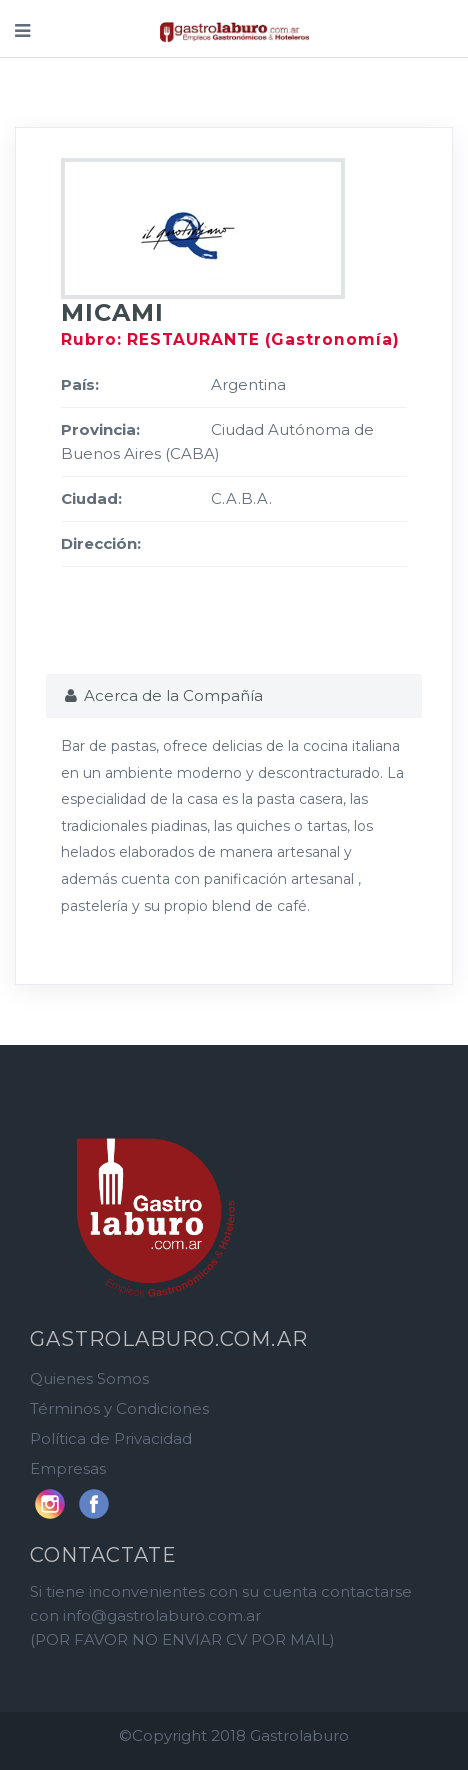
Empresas (68, 1468)
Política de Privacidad (111, 1438)
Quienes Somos (89, 1378)
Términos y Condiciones (119, 1408)
